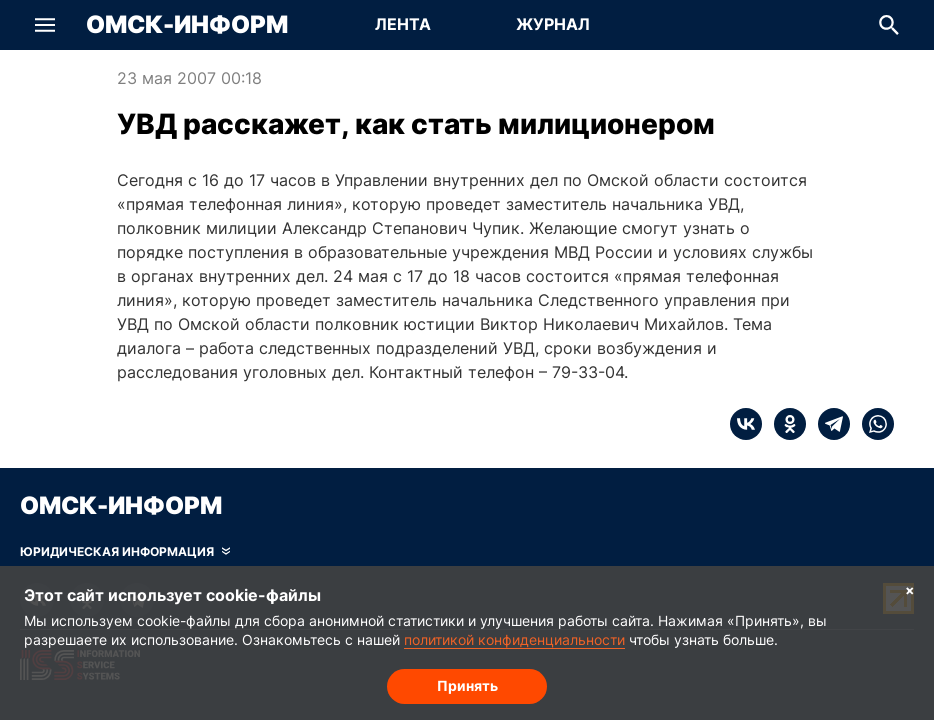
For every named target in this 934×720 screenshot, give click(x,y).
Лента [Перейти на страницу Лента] (403, 24)
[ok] (784, 424)
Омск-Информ (187, 25)
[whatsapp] (872, 424)
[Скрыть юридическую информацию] (125, 552)
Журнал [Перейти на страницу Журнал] (553, 24)
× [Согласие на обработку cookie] (910, 589)
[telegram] (828, 424)
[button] (45, 25)
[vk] (746, 424)
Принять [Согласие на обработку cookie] (467, 685)
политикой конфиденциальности (514, 639)
